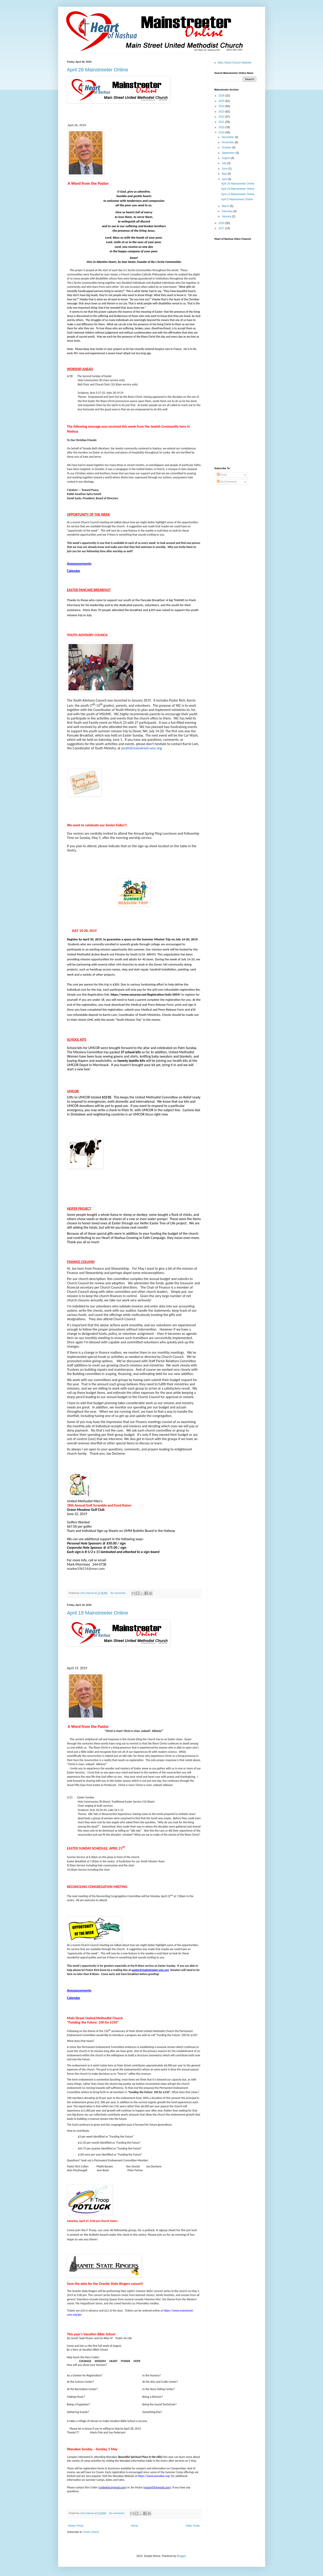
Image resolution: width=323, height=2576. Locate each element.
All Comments (227, 481)
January (227, 216)
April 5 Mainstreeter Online (237, 199)
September (229, 152)
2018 (221, 223)
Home (134, 2525)
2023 (221, 111)
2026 (221, 95)
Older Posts (193, 2525)
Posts (222, 474)
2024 (221, 106)
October (227, 147)
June (225, 168)
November (228, 142)
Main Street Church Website (234, 62)
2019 (221, 132)
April (225, 179)
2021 (221, 121)
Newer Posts (75, 2525)
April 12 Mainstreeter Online (237, 194)
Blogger (181, 2556)
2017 (221, 228)
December (228, 137)
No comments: (118, 1593)
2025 (221, 101)
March (226, 206)
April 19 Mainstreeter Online (97, 1613)
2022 (221, 116)
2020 (221, 127)
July (224, 163)
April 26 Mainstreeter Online (97, 70)
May (224, 173)
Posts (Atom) (91, 2532)
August (226, 158)
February (227, 211)
